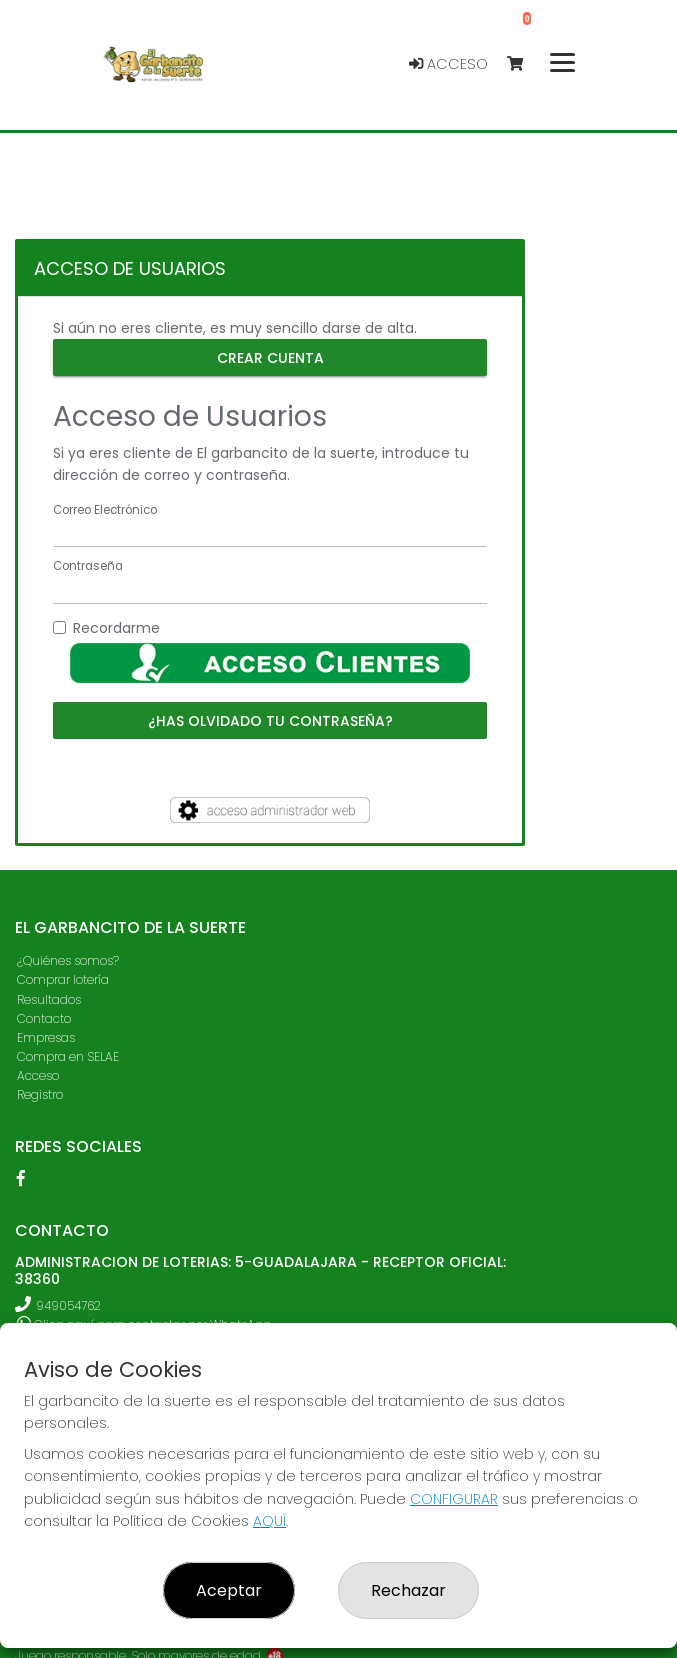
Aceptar (229, 1590)
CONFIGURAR (454, 1499)
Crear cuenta (270, 357)
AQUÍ (269, 1521)
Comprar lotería (63, 979)
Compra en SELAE (68, 1056)
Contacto (44, 1018)
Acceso (448, 64)
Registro (40, 1094)
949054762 (68, 1305)
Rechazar (408, 1590)
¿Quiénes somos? (68, 960)
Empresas (46, 1037)
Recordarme (116, 628)
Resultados (49, 999)
